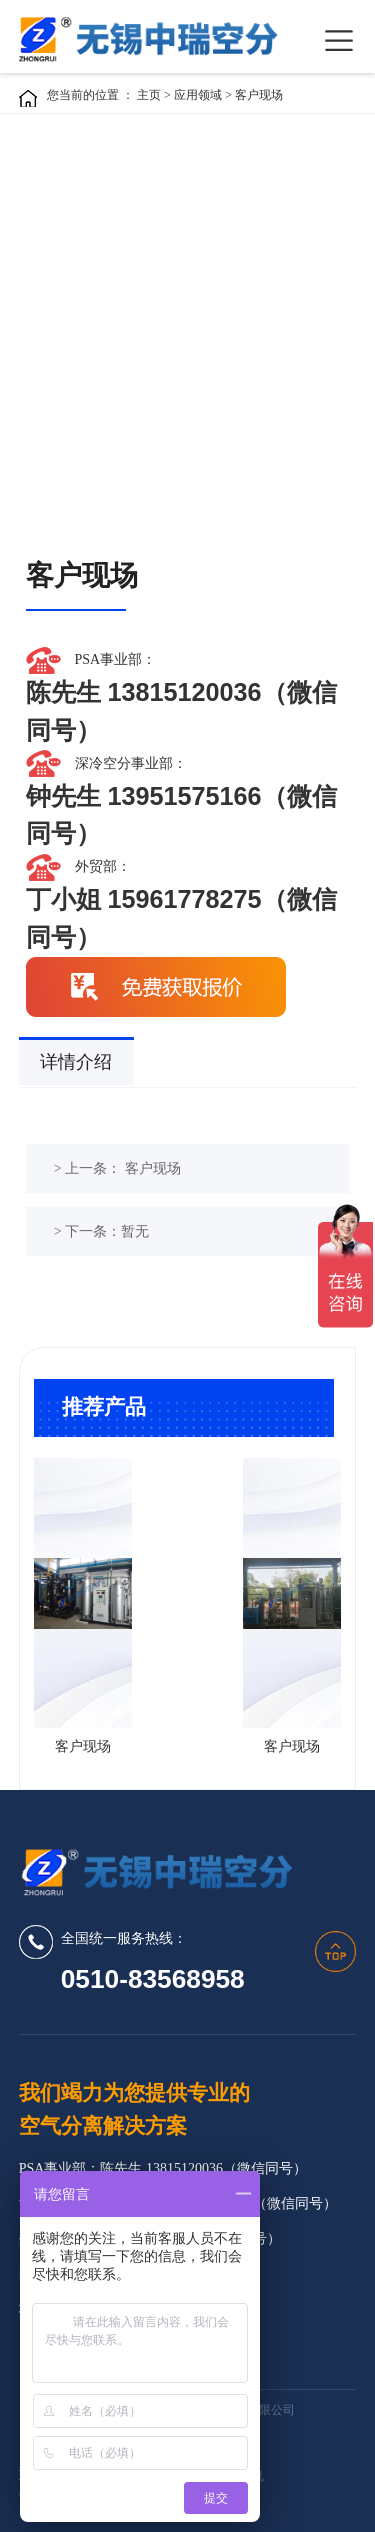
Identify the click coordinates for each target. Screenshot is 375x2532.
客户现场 (259, 95)
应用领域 (199, 95)
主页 (149, 95)
